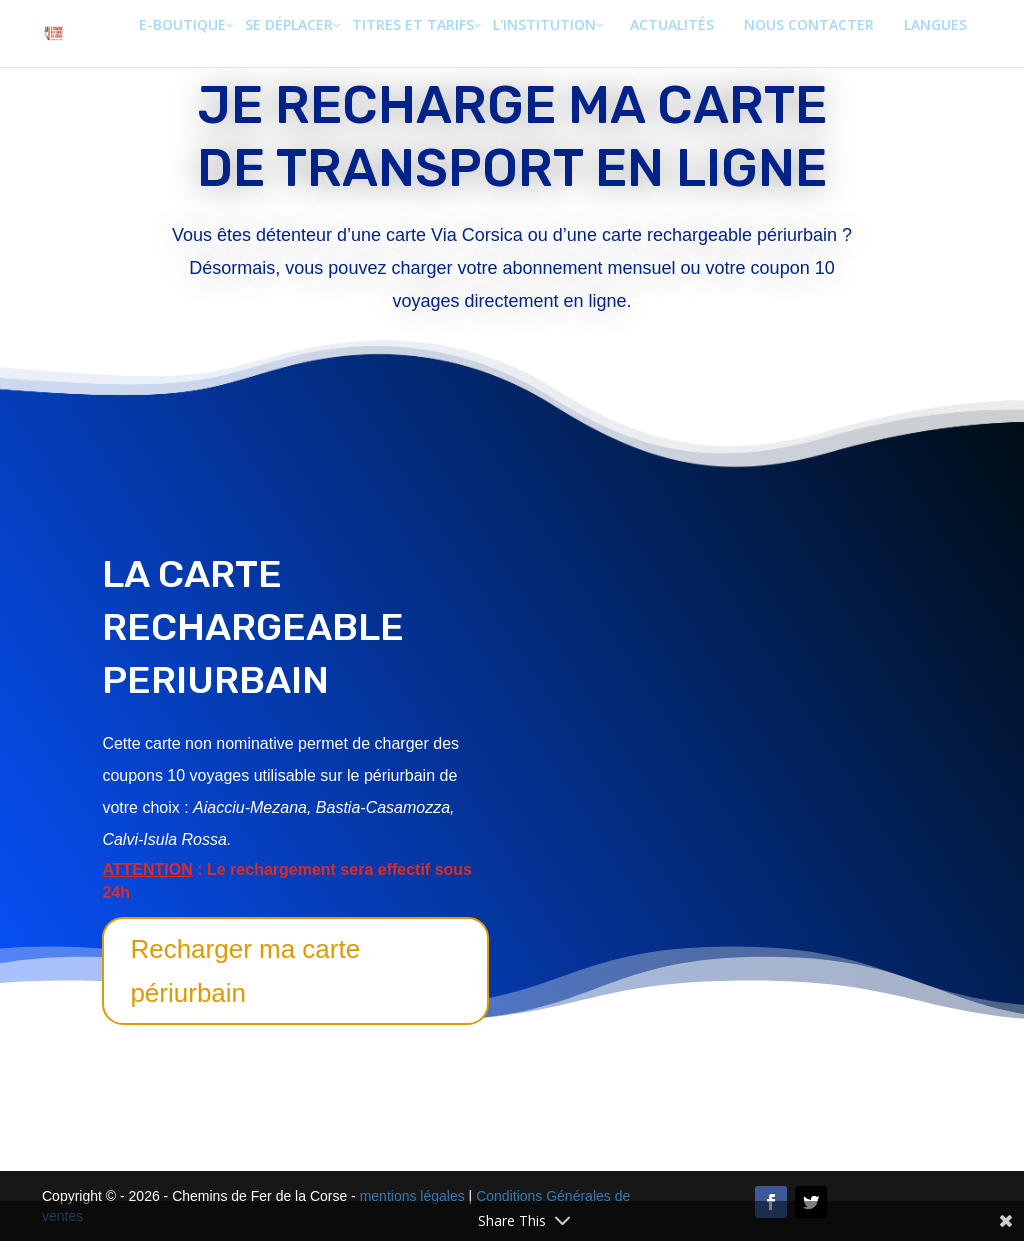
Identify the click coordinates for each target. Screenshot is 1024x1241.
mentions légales (412, 1196)
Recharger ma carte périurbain (245, 971)
